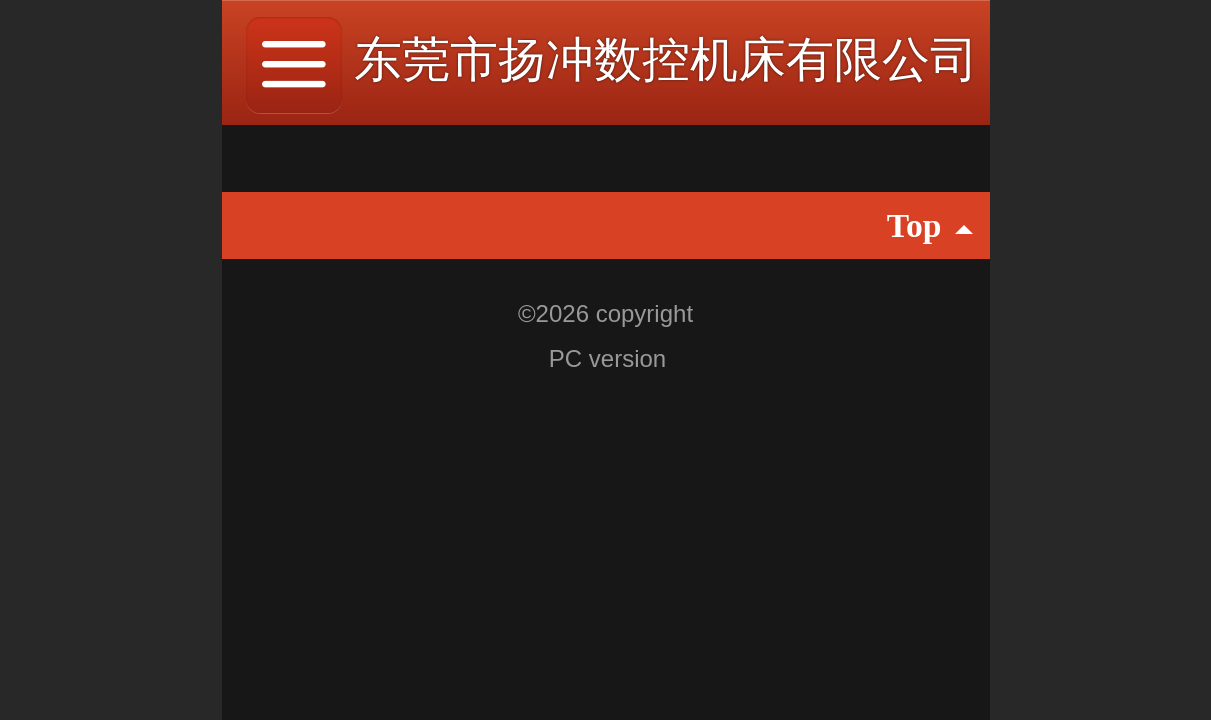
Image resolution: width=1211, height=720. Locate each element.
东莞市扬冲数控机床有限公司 (666, 59)
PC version (607, 358)
